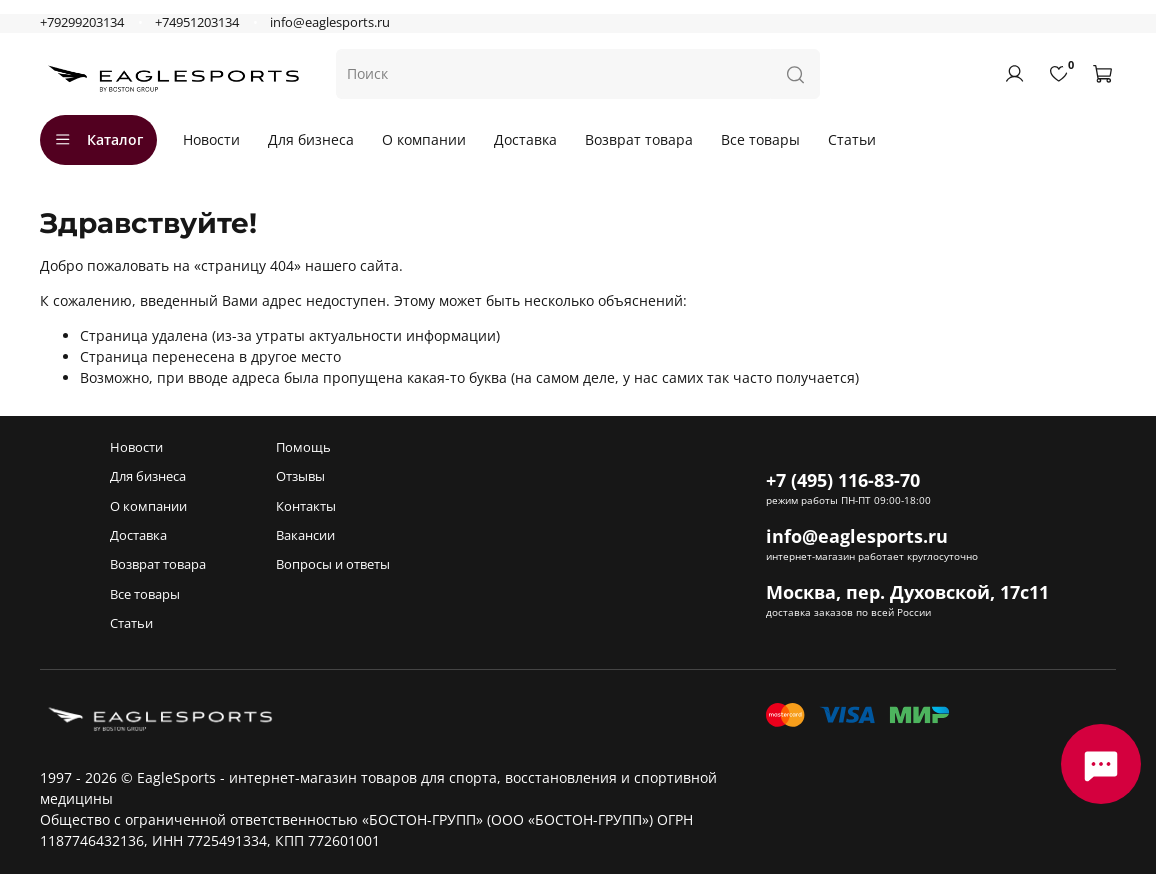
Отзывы (300, 476)
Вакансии (305, 535)
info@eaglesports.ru (330, 22)
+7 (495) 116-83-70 (843, 480)
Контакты (306, 506)
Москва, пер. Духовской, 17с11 (907, 592)
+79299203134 (82, 22)
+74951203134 (197, 22)
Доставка (525, 139)
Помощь (303, 447)
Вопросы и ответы (333, 564)
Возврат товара (639, 139)
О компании (424, 139)
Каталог (98, 139)
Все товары (760, 139)
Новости (211, 139)
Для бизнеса (311, 139)
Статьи (852, 139)
